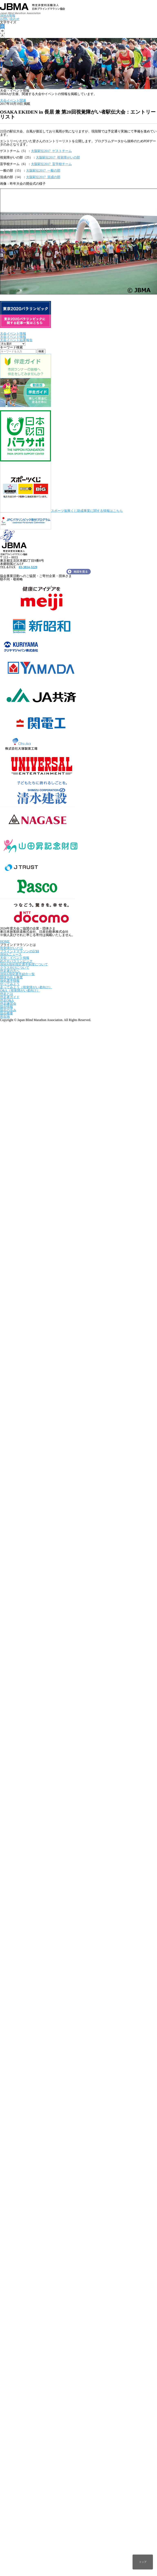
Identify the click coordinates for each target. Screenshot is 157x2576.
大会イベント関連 (13, 100)
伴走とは (6, 994)
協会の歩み (8, 1010)
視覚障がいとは (11, 948)
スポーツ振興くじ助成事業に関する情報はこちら (87, 510)
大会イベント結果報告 (16, 340)
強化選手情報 (10, 980)
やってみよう (10, 984)
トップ (142, 2561)
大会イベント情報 (13, 333)
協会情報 (6, 1007)
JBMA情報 (7, 15)
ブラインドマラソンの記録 (19, 951)
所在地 (5, 1016)
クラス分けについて (14, 967)
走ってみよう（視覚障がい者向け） (26, 987)
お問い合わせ (10, 19)
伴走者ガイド (10, 997)
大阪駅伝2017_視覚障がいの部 (58, 157)
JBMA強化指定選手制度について (24, 964)
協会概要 (6, 1013)
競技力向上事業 (11, 977)
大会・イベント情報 (14, 958)
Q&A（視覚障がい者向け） (20, 990)
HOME (5, 941)
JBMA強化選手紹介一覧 (17, 974)
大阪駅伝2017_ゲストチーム (51, 151)
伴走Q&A (7, 1000)
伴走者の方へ (10, 971)
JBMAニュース (11, 954)
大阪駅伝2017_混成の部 (43, 177)
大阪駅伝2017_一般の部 (43, 170)
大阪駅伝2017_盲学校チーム (51, 164)
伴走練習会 (8, 1003)
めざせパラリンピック (16, 961)
